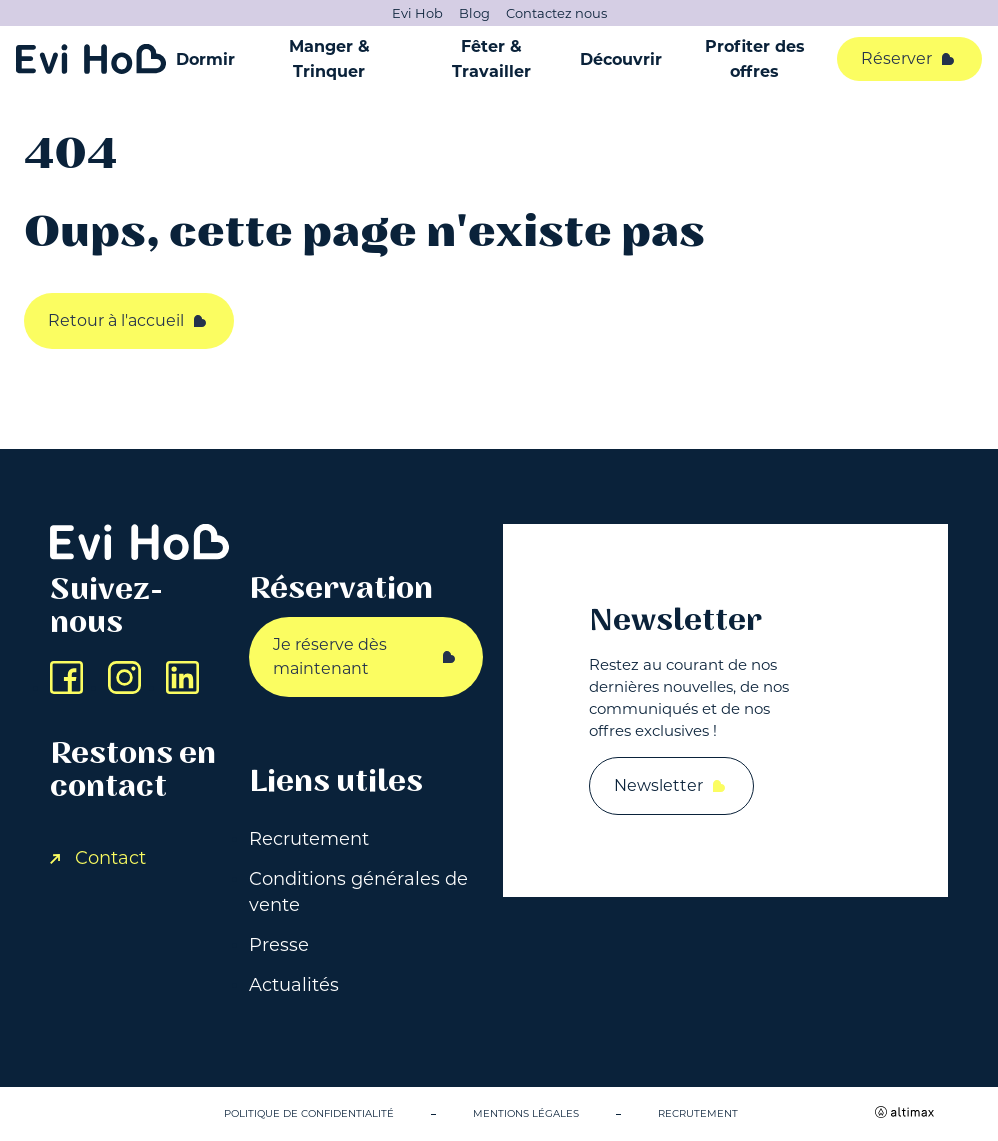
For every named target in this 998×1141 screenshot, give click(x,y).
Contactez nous (556, 13)
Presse (279, 945)
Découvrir (621, 59)
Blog (474, 13)
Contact (98, 858)
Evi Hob (417, 13)
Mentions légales (526, 1113)
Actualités (294, 985)
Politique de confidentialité (309, 1113)
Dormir (205, 59)
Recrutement (309, 839)
